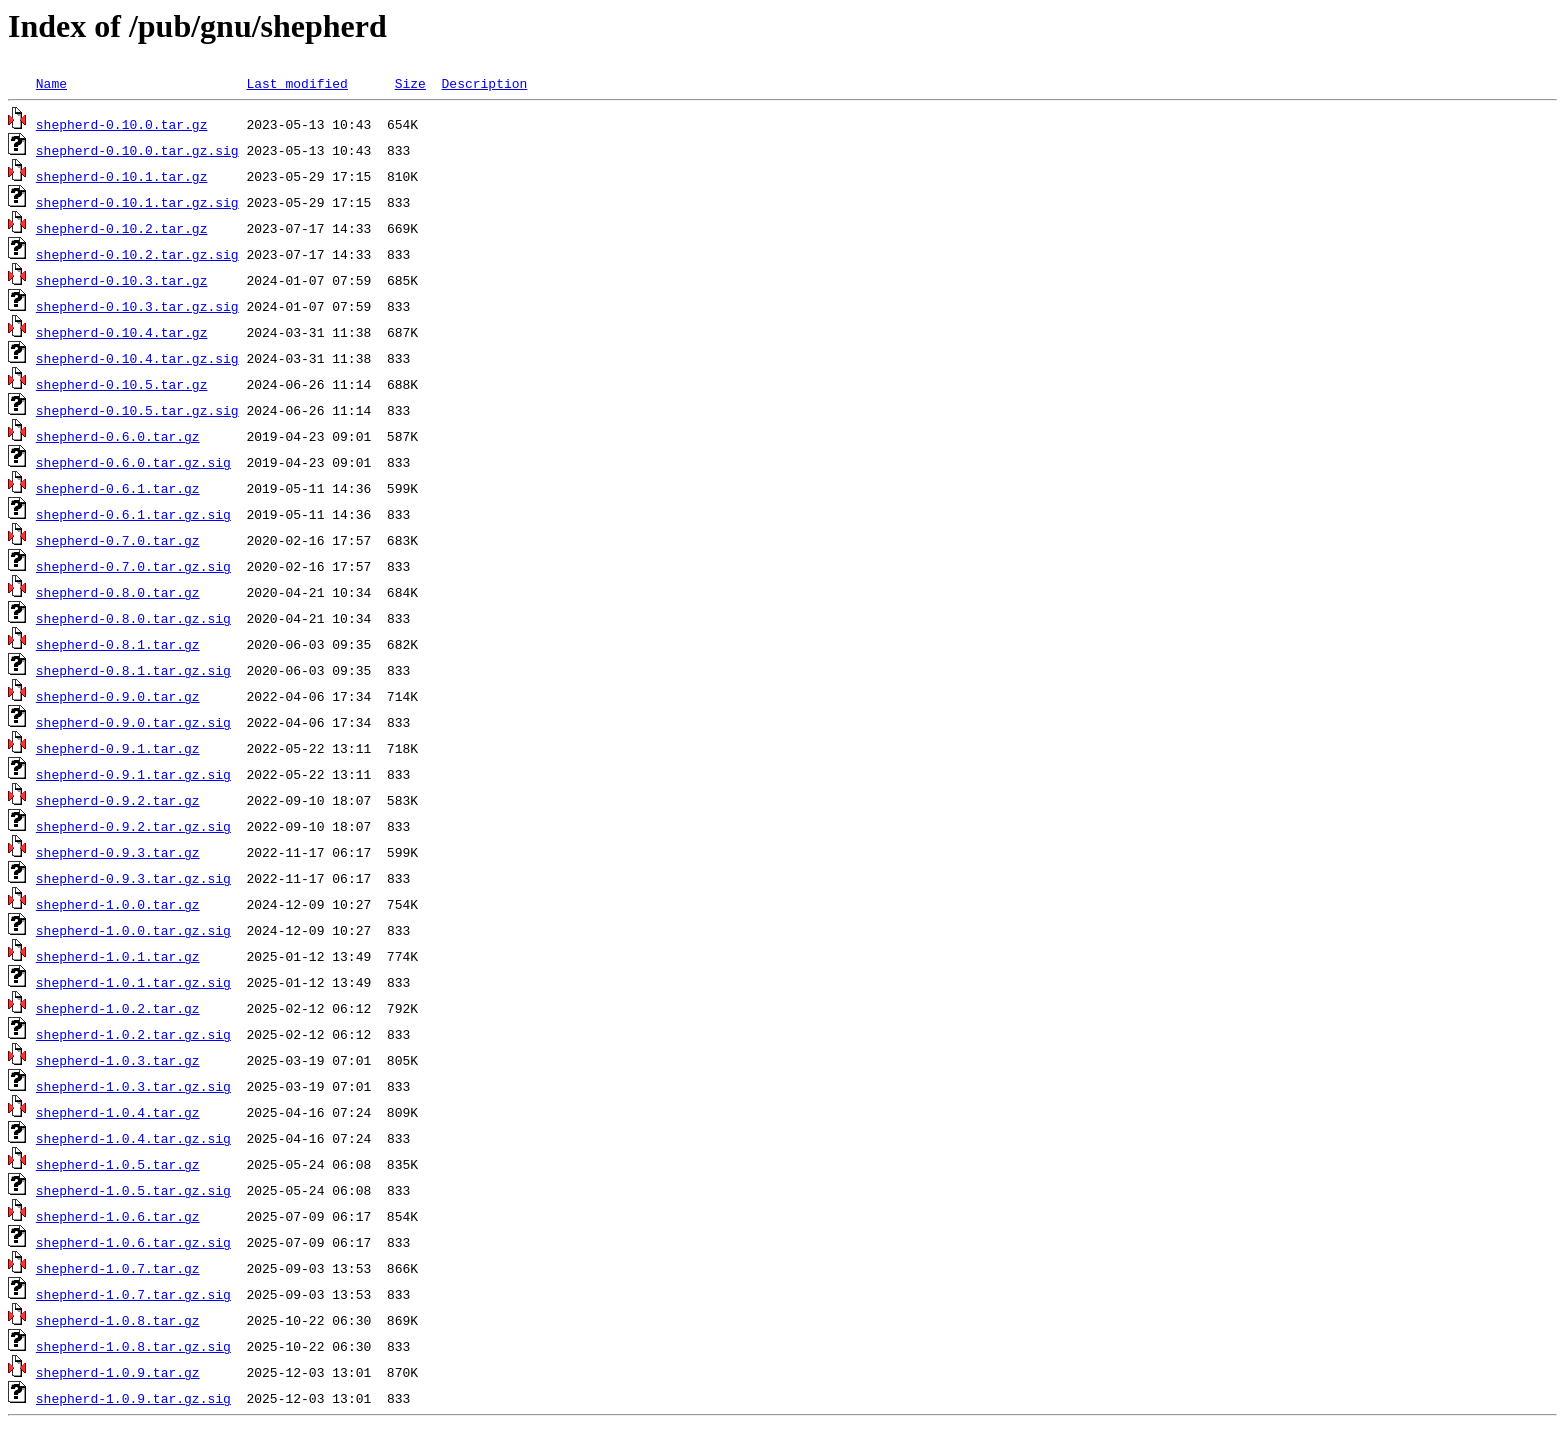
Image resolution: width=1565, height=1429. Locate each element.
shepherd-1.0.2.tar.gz (118, 1008)
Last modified (296, 83)
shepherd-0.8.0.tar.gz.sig (133, 618)
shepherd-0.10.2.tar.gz (122, 228)
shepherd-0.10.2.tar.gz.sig (137, 254)
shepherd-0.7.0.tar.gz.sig (133, 566)
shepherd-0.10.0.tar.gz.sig (137, 150)
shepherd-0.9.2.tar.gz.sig (133, 826)
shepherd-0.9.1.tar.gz (118, 748)
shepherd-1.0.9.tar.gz (118, 1372)
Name (51, 83)
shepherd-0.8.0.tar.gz (118, 592)
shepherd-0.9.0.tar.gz (118, 696)
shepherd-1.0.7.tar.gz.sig (133, 1294)
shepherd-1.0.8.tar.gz (118, 1320)
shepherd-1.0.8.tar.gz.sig (133, 1346)
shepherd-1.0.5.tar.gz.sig (133, 1190)
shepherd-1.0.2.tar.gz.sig (133, 1034)
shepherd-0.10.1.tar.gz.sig (137, 202)
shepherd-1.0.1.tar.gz (118, 956)
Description (484, 83)
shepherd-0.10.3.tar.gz (122, 280)
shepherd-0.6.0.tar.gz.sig (133, 462)
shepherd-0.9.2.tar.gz (118, 800)
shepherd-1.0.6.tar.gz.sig (133, 1242)
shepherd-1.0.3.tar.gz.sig (133, 1086)
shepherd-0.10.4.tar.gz (122, 332)
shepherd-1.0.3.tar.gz (118, 1060)
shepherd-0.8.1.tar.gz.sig (133, 670)
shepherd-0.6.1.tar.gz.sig (133, 514)
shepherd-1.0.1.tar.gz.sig (133, 982)
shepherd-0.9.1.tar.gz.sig (133, 774)
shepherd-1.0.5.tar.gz (118, 1164)
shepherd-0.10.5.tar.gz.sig (137, 410)
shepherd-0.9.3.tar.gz (118, 852)
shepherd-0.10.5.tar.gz (122, 384)
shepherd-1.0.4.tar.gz (118, 1112)
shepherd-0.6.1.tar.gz (118, 488)
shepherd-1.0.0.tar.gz (118, 904)
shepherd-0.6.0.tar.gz (118, 436)
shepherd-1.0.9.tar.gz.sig (133, 1398)
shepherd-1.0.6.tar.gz (118, 1216)
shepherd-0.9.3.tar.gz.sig (133, 878)
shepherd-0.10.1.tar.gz (122, 176)
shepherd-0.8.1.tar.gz (118, 644)
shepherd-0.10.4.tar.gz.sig (137, 358)
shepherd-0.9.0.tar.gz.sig (133, 722)
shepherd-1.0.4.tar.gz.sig (133, 1138)
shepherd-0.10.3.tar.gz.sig (137, 306)
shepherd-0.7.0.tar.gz (118, 540)
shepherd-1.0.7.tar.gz (118, 1268)
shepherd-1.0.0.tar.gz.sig (133, 930)
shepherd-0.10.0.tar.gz (122, 124)
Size (410, 83)
